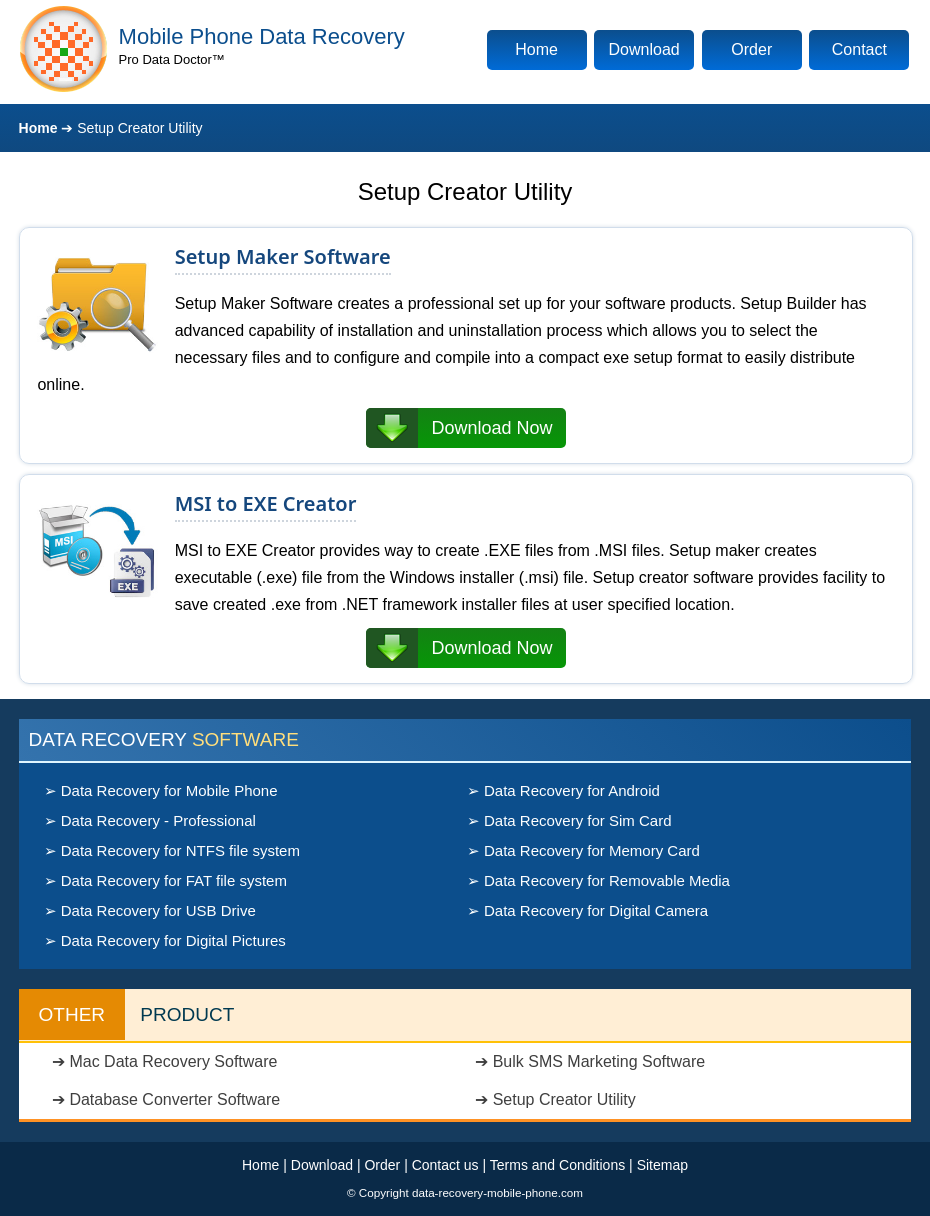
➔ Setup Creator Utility (555, 1099)
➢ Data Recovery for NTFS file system (172, 850)
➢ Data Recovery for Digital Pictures (165, 940)
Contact (859, 49)
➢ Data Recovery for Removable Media (598, 880)
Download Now (491, 428)
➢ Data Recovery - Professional (150, 820)
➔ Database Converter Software (166, 1099)
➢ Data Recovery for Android (563, 790)
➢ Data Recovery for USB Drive (150, 910)
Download (644, 49)
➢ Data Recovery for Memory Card (583, 850)
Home (536, 49)
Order (751, 49)
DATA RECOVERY (164, 739)
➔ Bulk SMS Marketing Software (590, 1061)
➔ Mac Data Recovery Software (165, 1061)
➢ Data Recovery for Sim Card (569, 820)
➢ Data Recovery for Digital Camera (587, 910)
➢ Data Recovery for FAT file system (165, 880)
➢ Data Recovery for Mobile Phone (161, 790)
